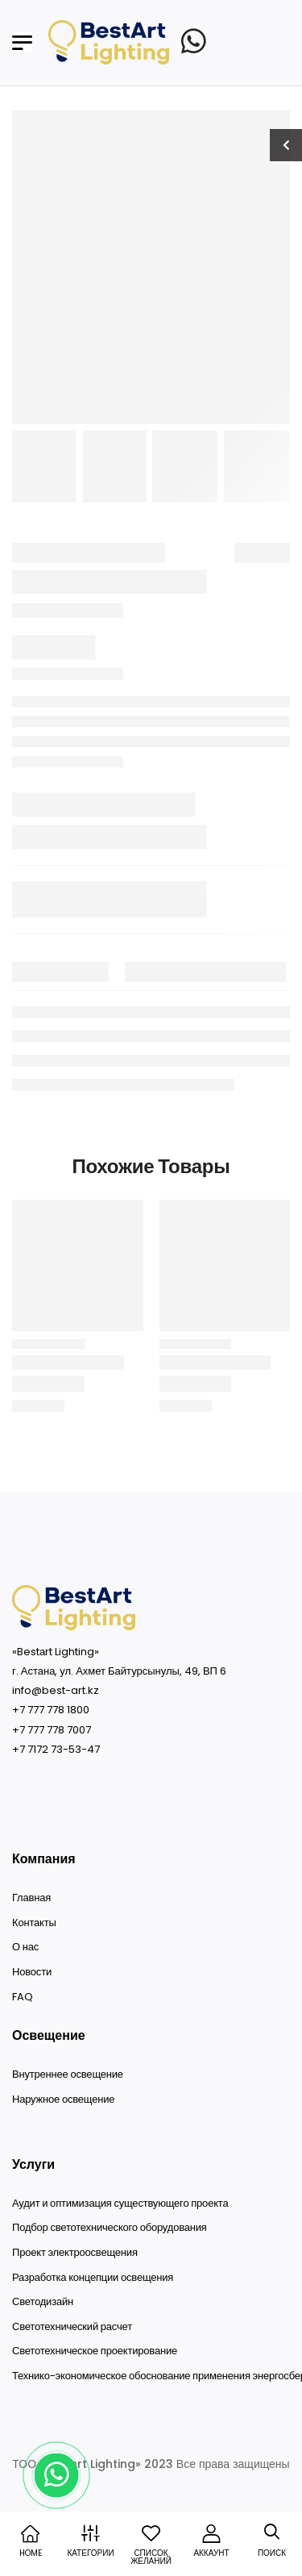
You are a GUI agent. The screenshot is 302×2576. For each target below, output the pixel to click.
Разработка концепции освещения (92, 2277)
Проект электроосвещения (75, 2252)
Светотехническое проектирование (94, 2351)
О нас (25, 1947)
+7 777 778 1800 (50, 1709)
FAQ (22, 1997)
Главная (31, 1897)
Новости (32, 1972)
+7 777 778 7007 (51, 1729)
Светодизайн (42, 2301)
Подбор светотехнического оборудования (109, 2227)
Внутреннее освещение (67, 2074)
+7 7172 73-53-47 (56, 1749)
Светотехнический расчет (72, 2326)
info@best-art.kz (55, 1690)
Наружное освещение (63, 2099)
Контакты (34, 1922)
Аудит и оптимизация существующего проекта (120, 2203)
